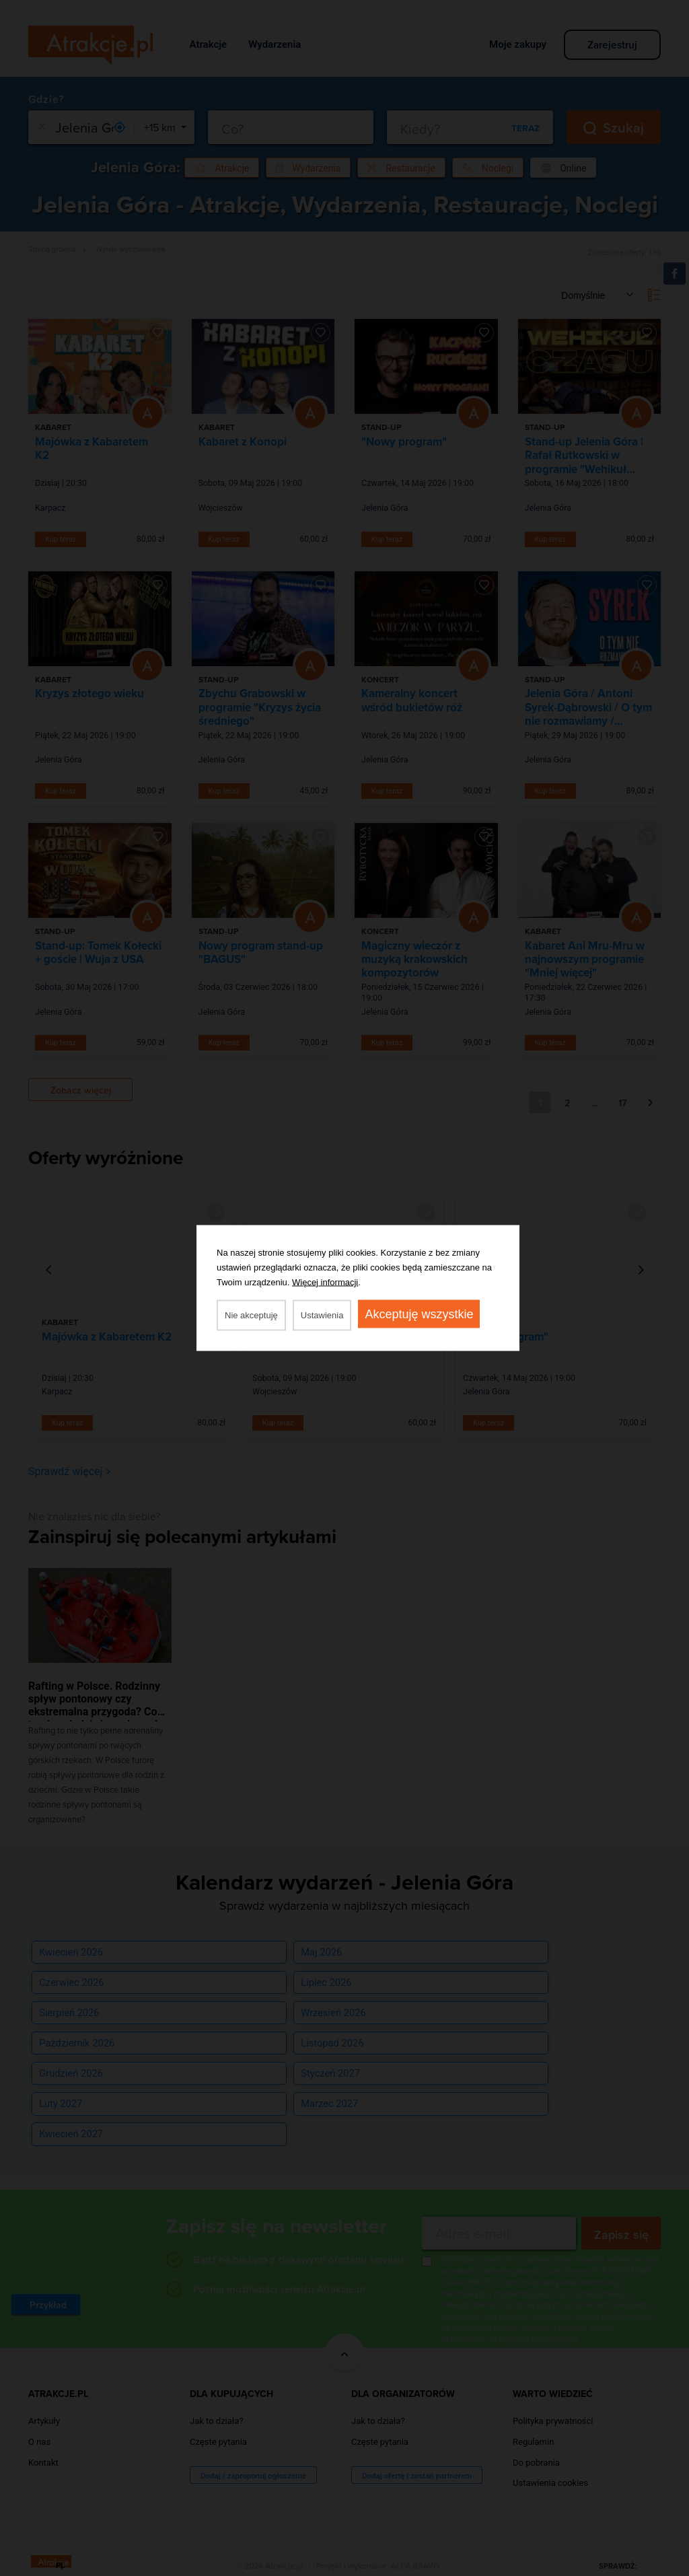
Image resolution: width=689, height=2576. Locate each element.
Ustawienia (322, 1315)
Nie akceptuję (251, 1315)
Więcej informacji (325, 1282)
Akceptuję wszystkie (419, 1314)
